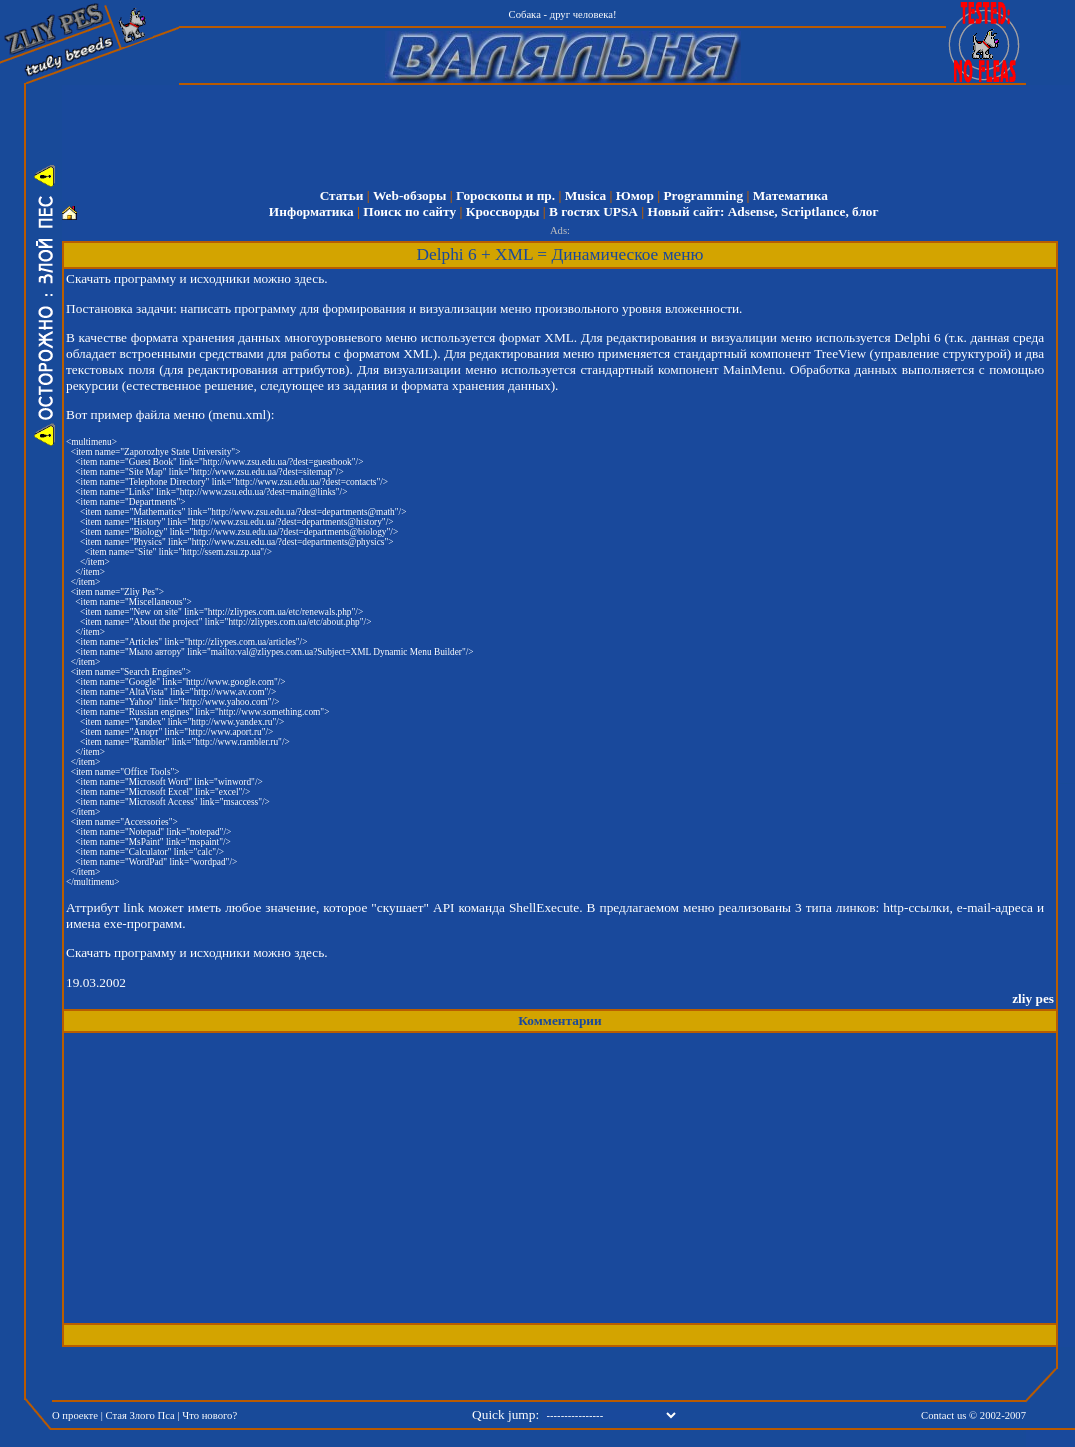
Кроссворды (503, 211)
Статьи (342, 195)
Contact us (943, 1415)
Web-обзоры (409, 195)
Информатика (311, 211)
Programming (703, 195)
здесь (309, 278)
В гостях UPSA (593, 211)
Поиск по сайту (409, 211)
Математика (790, 195)
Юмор (635, 195)
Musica (585, 195)
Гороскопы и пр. (505, 195)
